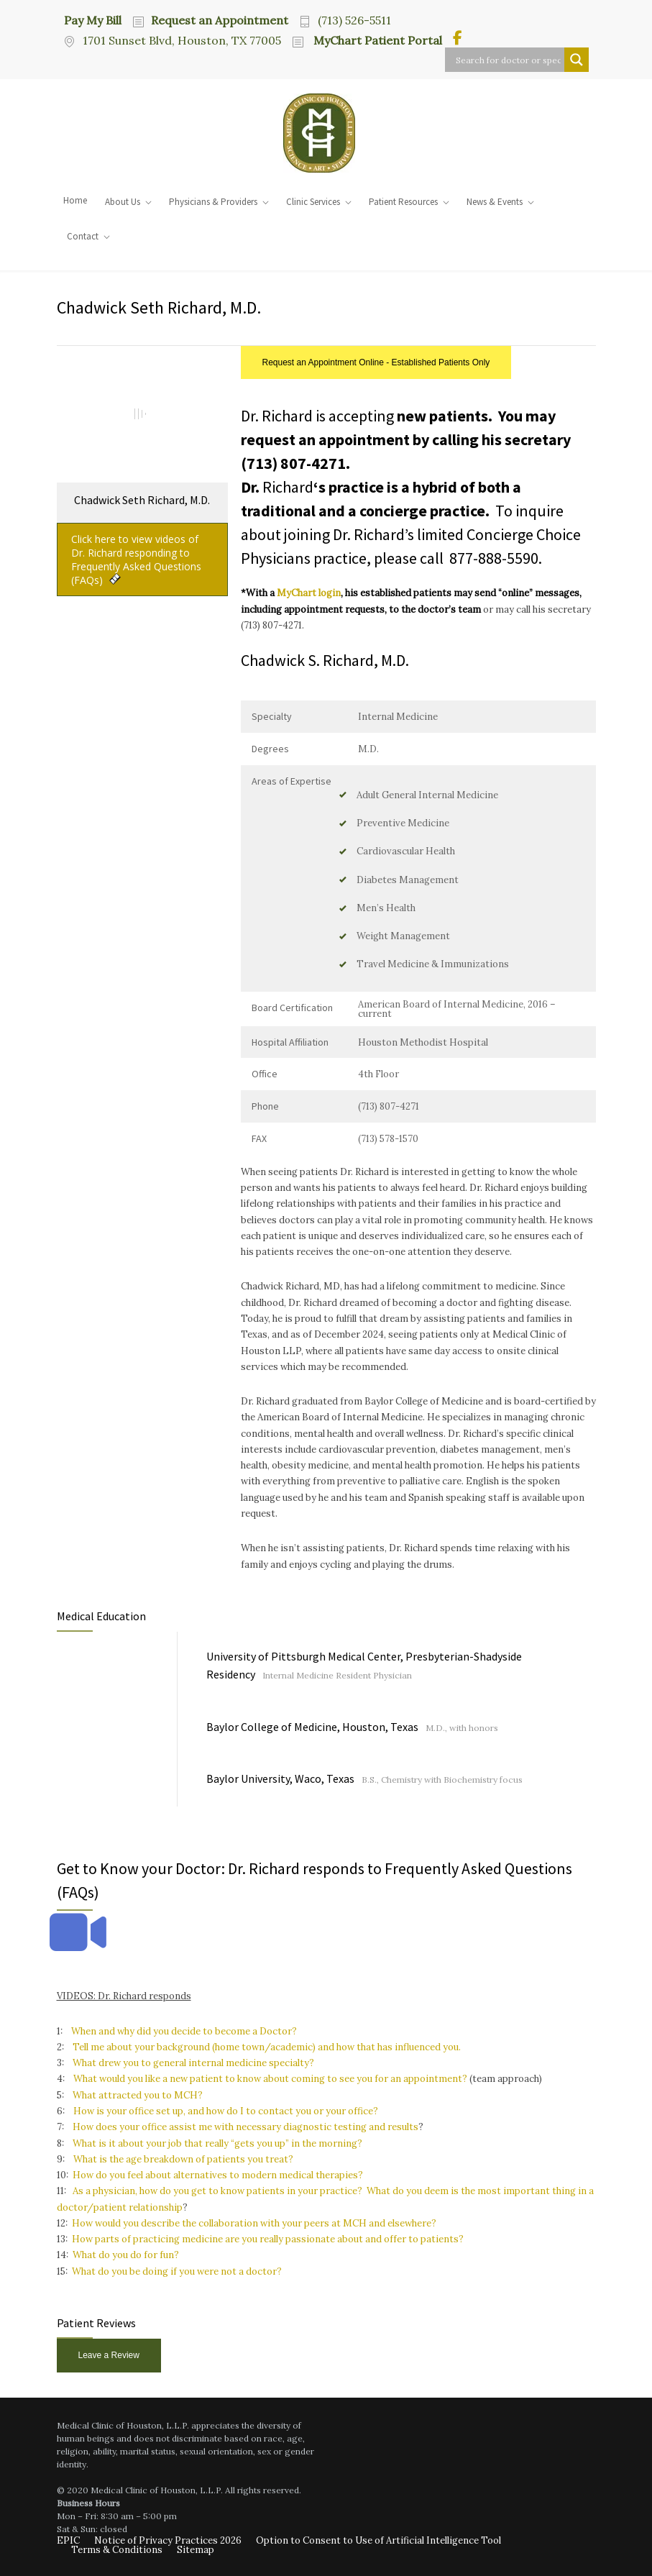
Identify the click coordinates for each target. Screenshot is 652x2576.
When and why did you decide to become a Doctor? (184, 2031)
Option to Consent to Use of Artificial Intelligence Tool (378, 2540)
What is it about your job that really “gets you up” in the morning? (217, 2143)
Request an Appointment (219, 20)
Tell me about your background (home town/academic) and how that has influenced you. (267, 2047)
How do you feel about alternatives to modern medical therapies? (218, 2175)
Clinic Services (313, 202)
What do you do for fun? (126, 2255)
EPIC (68, 2540)
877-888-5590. (495, 558)
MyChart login (309, 593)
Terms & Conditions (116, 2550)
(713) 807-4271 (293, 463)
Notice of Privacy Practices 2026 (168, 2540)
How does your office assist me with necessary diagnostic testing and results (245, 2127)
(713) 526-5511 (354, 20)
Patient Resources (403, 202)
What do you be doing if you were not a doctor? (177, 2271)
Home (75, 200)
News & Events (495, 202)
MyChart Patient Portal (376, 40)
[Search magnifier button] (576, 59)
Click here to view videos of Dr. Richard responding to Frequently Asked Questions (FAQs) (136, 559)
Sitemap (195, 2550)
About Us (122, 202)
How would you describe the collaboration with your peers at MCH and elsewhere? (254, 2223)
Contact (82, 236)
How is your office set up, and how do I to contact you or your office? (225, 2111)
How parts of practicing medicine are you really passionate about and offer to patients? (268, 2239)
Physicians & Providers (213, 202)
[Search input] (508, 59)
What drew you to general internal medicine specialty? (193, 2063)
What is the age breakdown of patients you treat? (183, 2159)
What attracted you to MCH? (138, 2095)
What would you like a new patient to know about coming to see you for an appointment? (269, 2079)
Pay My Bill (92, 19)
